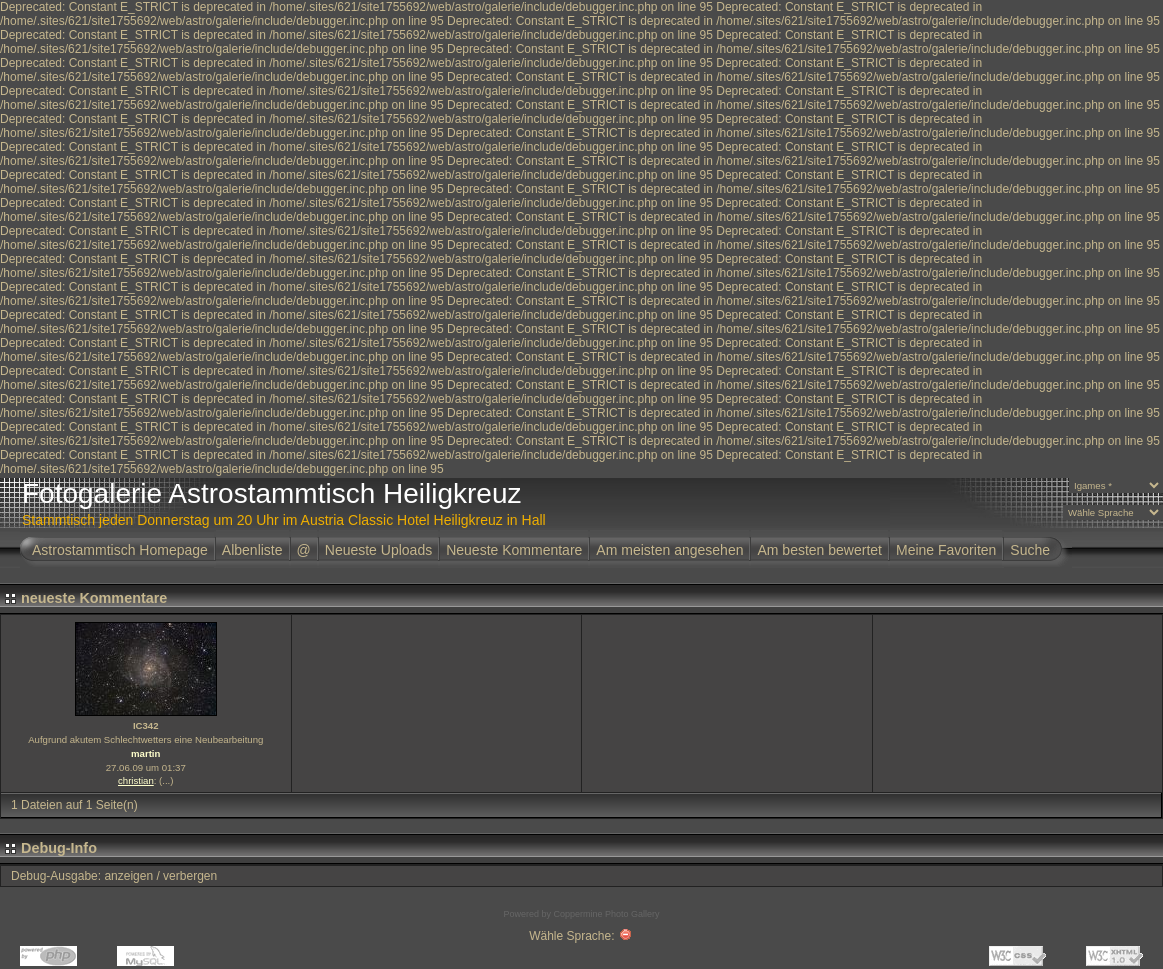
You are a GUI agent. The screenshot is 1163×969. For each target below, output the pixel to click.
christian (136, 780)
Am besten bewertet (819, 550)
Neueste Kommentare (514, 550)
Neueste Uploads (378, 550)
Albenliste (252, 550)
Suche (1030, 550)
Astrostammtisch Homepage (120, 550)
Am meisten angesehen (669, 550)
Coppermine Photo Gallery (606, 914)
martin (145, 753)
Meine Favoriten (946, 550)
